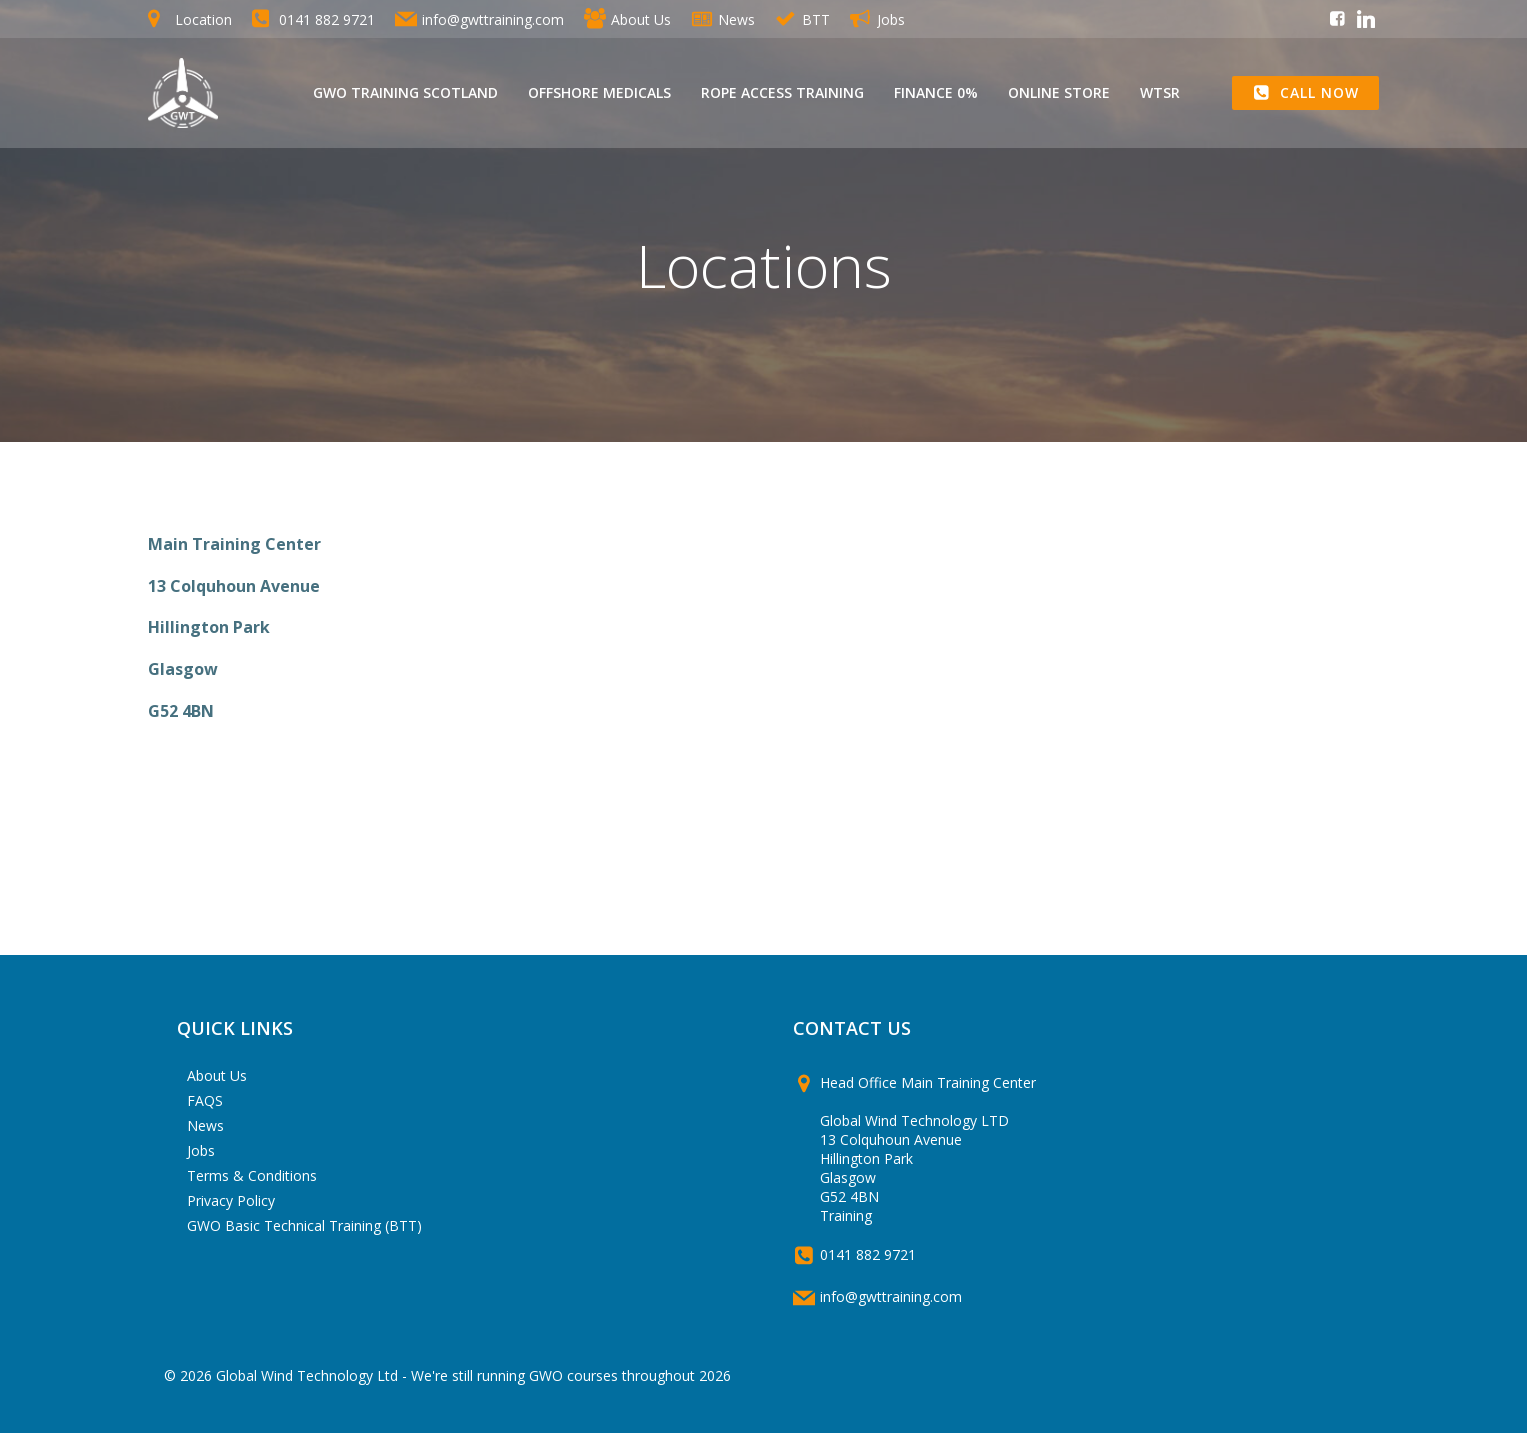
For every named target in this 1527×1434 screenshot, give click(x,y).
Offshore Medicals (599, 93)
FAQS (206, 1100)
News (206, 1125)
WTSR (1160, 93)
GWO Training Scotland (405, 93)
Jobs (202, 1150)
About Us (218, 1075)
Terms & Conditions (253, 1175)
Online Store (1059, 93)
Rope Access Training (782, 93)
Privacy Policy (232, 1200)
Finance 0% (936, 93)
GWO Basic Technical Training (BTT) (305, 1225)
